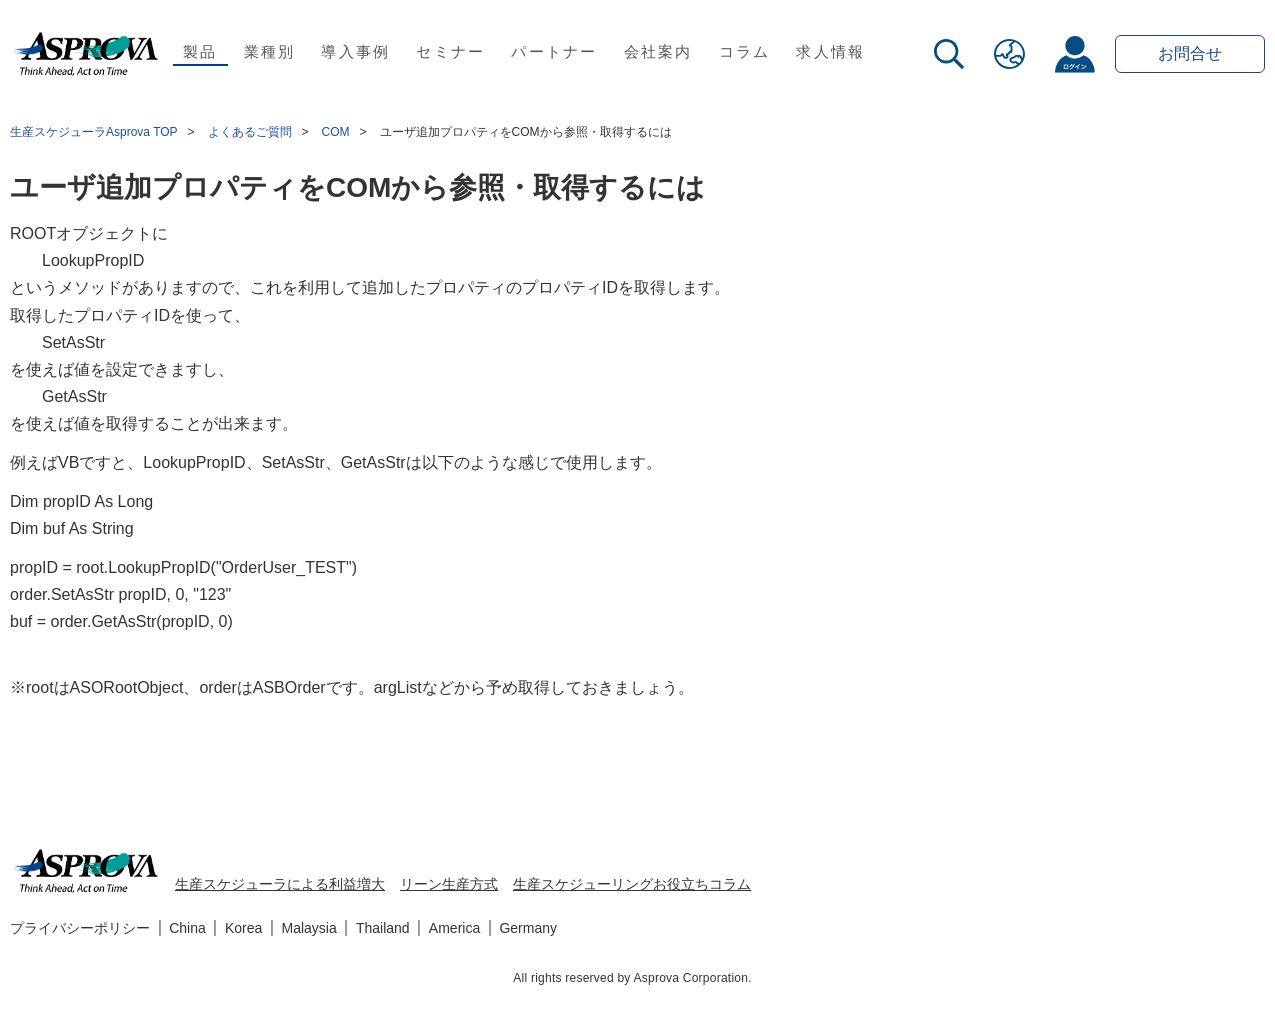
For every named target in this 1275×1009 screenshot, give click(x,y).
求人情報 (830, 51)
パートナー (554, 51)
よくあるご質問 (250, 132)
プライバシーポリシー (80, 928)
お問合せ (1190, 53)
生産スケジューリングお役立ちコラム (632, 884)
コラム (745, 51)
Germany (528, 928)
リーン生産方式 (449, 884)
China (187, 928)
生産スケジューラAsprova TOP (94, 132)
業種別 (270, 51)
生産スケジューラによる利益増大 (280, 884)
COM (336, 132)
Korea (243, 928)
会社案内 (658, 51)
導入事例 (355, 51)
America (454, 928)
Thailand (383, 928)
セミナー (450, 51)
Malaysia (309, 928)
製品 (200, 51)
